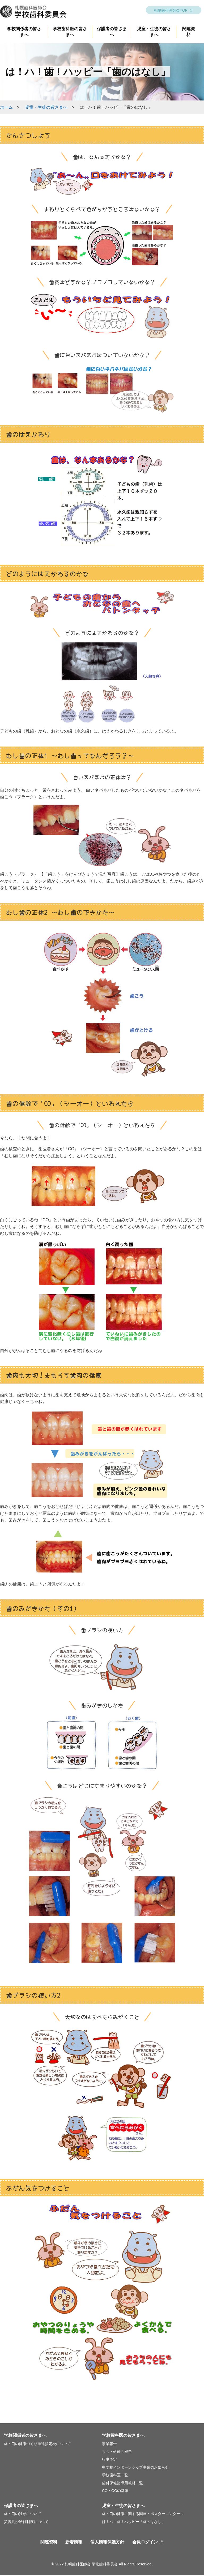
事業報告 (109, 2444)
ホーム (6, 108)
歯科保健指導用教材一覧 (122, 2484)
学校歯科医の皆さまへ (123, 2436)
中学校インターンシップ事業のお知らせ (135, 2468)
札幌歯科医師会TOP (171, 11)
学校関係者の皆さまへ (25, 2436)
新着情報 (73, 2542)
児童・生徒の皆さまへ (46, 108)
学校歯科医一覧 (115, 2476)
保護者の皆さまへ (21, 2506)
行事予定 (109, 2460)
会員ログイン (145, 2542)
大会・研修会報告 (117, 2452)
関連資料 (48, 2542)
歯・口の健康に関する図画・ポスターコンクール (143, 2514)
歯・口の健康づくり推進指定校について (37, 2444)
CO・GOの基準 (115, 2491)
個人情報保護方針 (107, 2542)
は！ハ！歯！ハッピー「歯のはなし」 (133, 2522)
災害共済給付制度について (26, 2522)
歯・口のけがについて (22, 2514)
